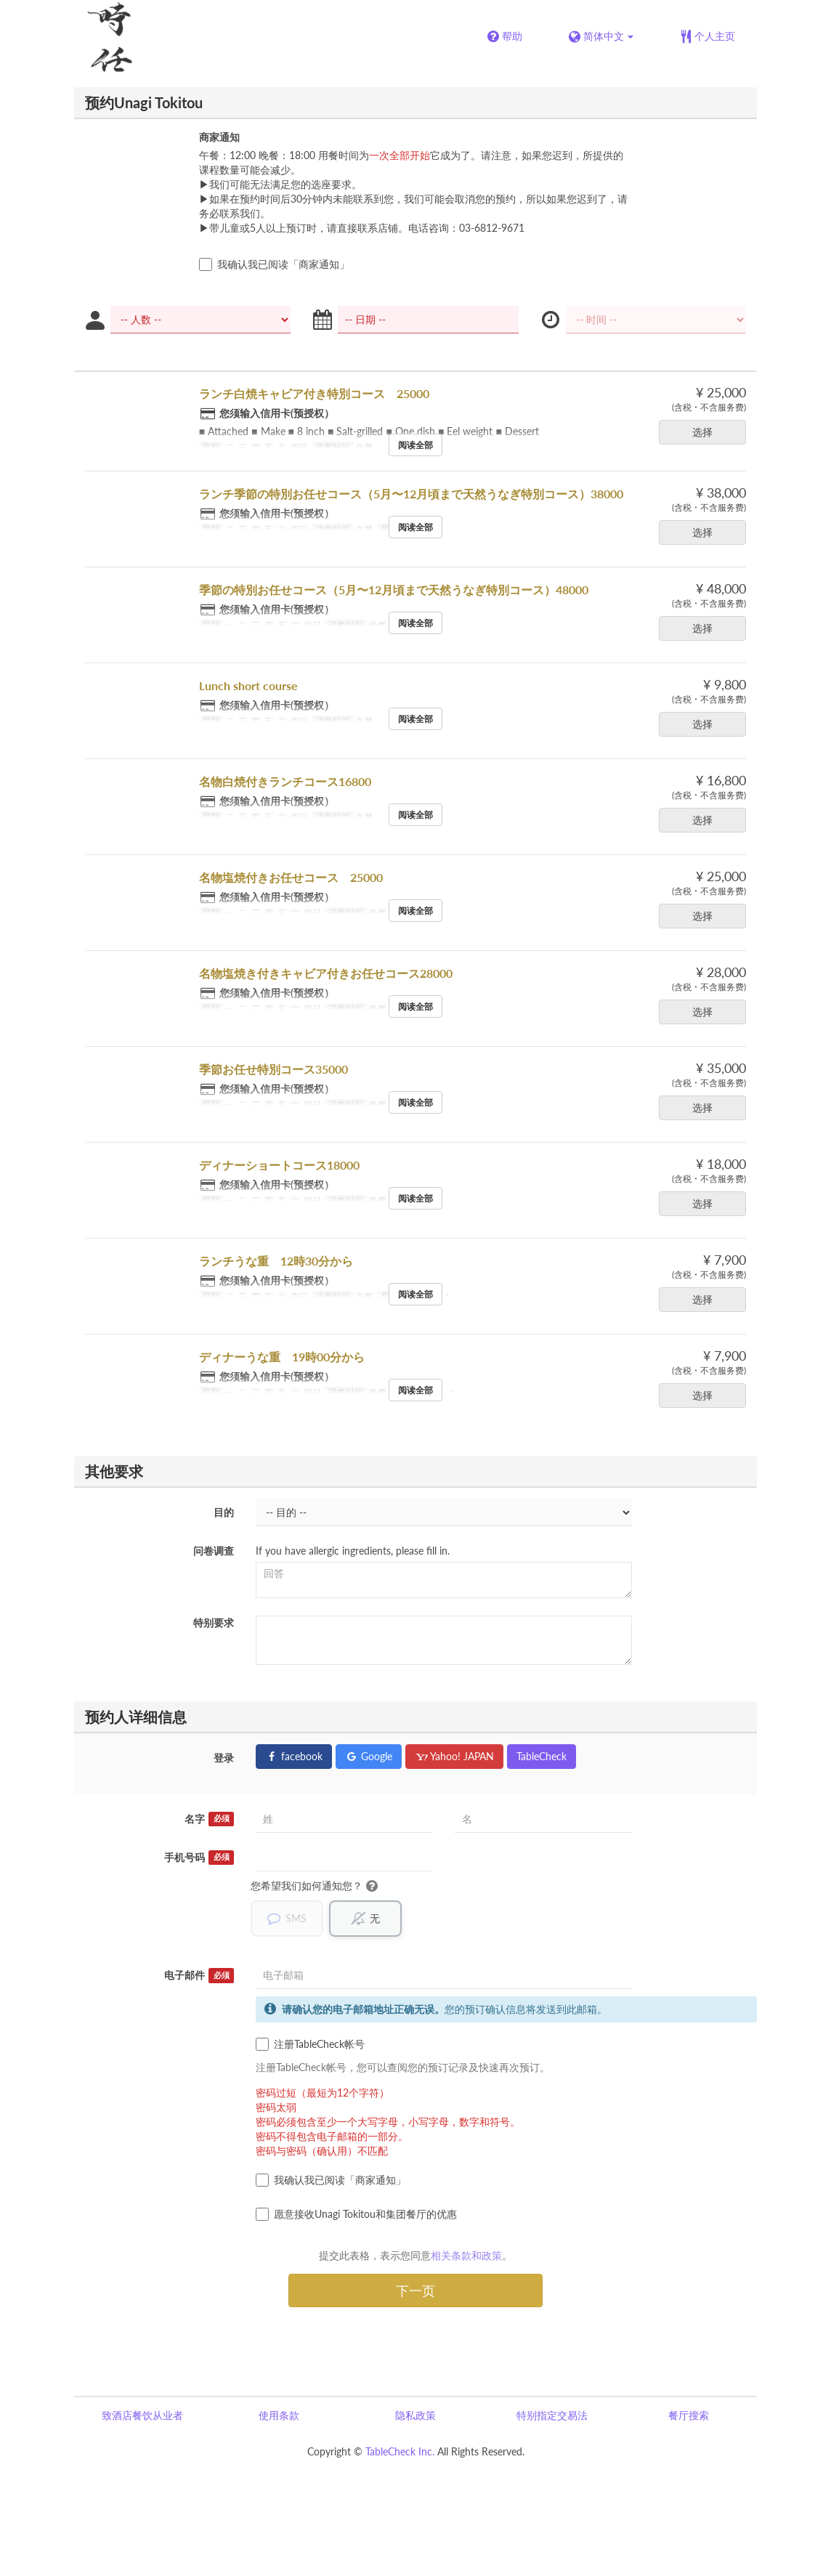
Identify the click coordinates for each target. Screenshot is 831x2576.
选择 (707, 432)
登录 (224, 1757)
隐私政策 (415, 2416)
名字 (209, 1819)
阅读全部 (415, 445)
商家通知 (219, 137)
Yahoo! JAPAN (454, 1756)
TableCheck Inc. (399, 2452)
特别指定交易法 (552, 2416)
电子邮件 (199, 1976)
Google (368, 1756)
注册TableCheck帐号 (310, 2045)
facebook (294, 1756)
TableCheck (541, 1756)
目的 (224, 1512)
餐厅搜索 (688, 2416)
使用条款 (279, 2416)
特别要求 (213, 1622)
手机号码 (199, 1857)
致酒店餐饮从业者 (142, 2416)
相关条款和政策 (466, 2256)
